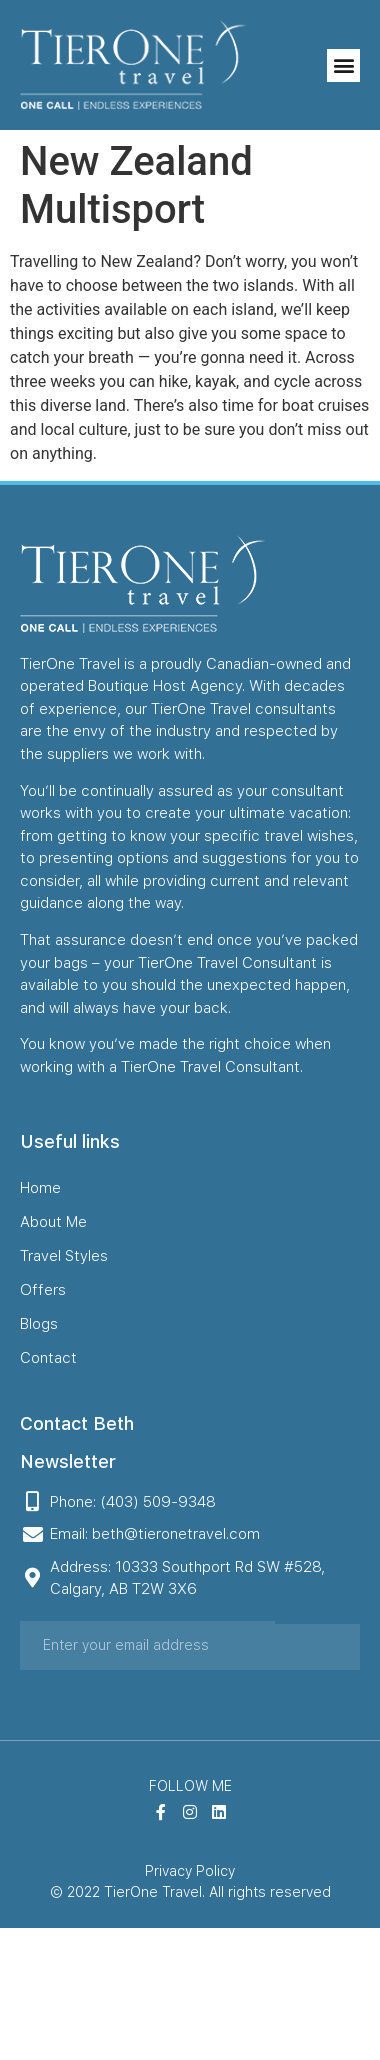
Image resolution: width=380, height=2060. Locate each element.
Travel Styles (64, 1256)
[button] (343, 65)
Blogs (39, 1324)
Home (40, 1188)
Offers (43, 1290)
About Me (53, 1222)
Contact (48, 1358)
